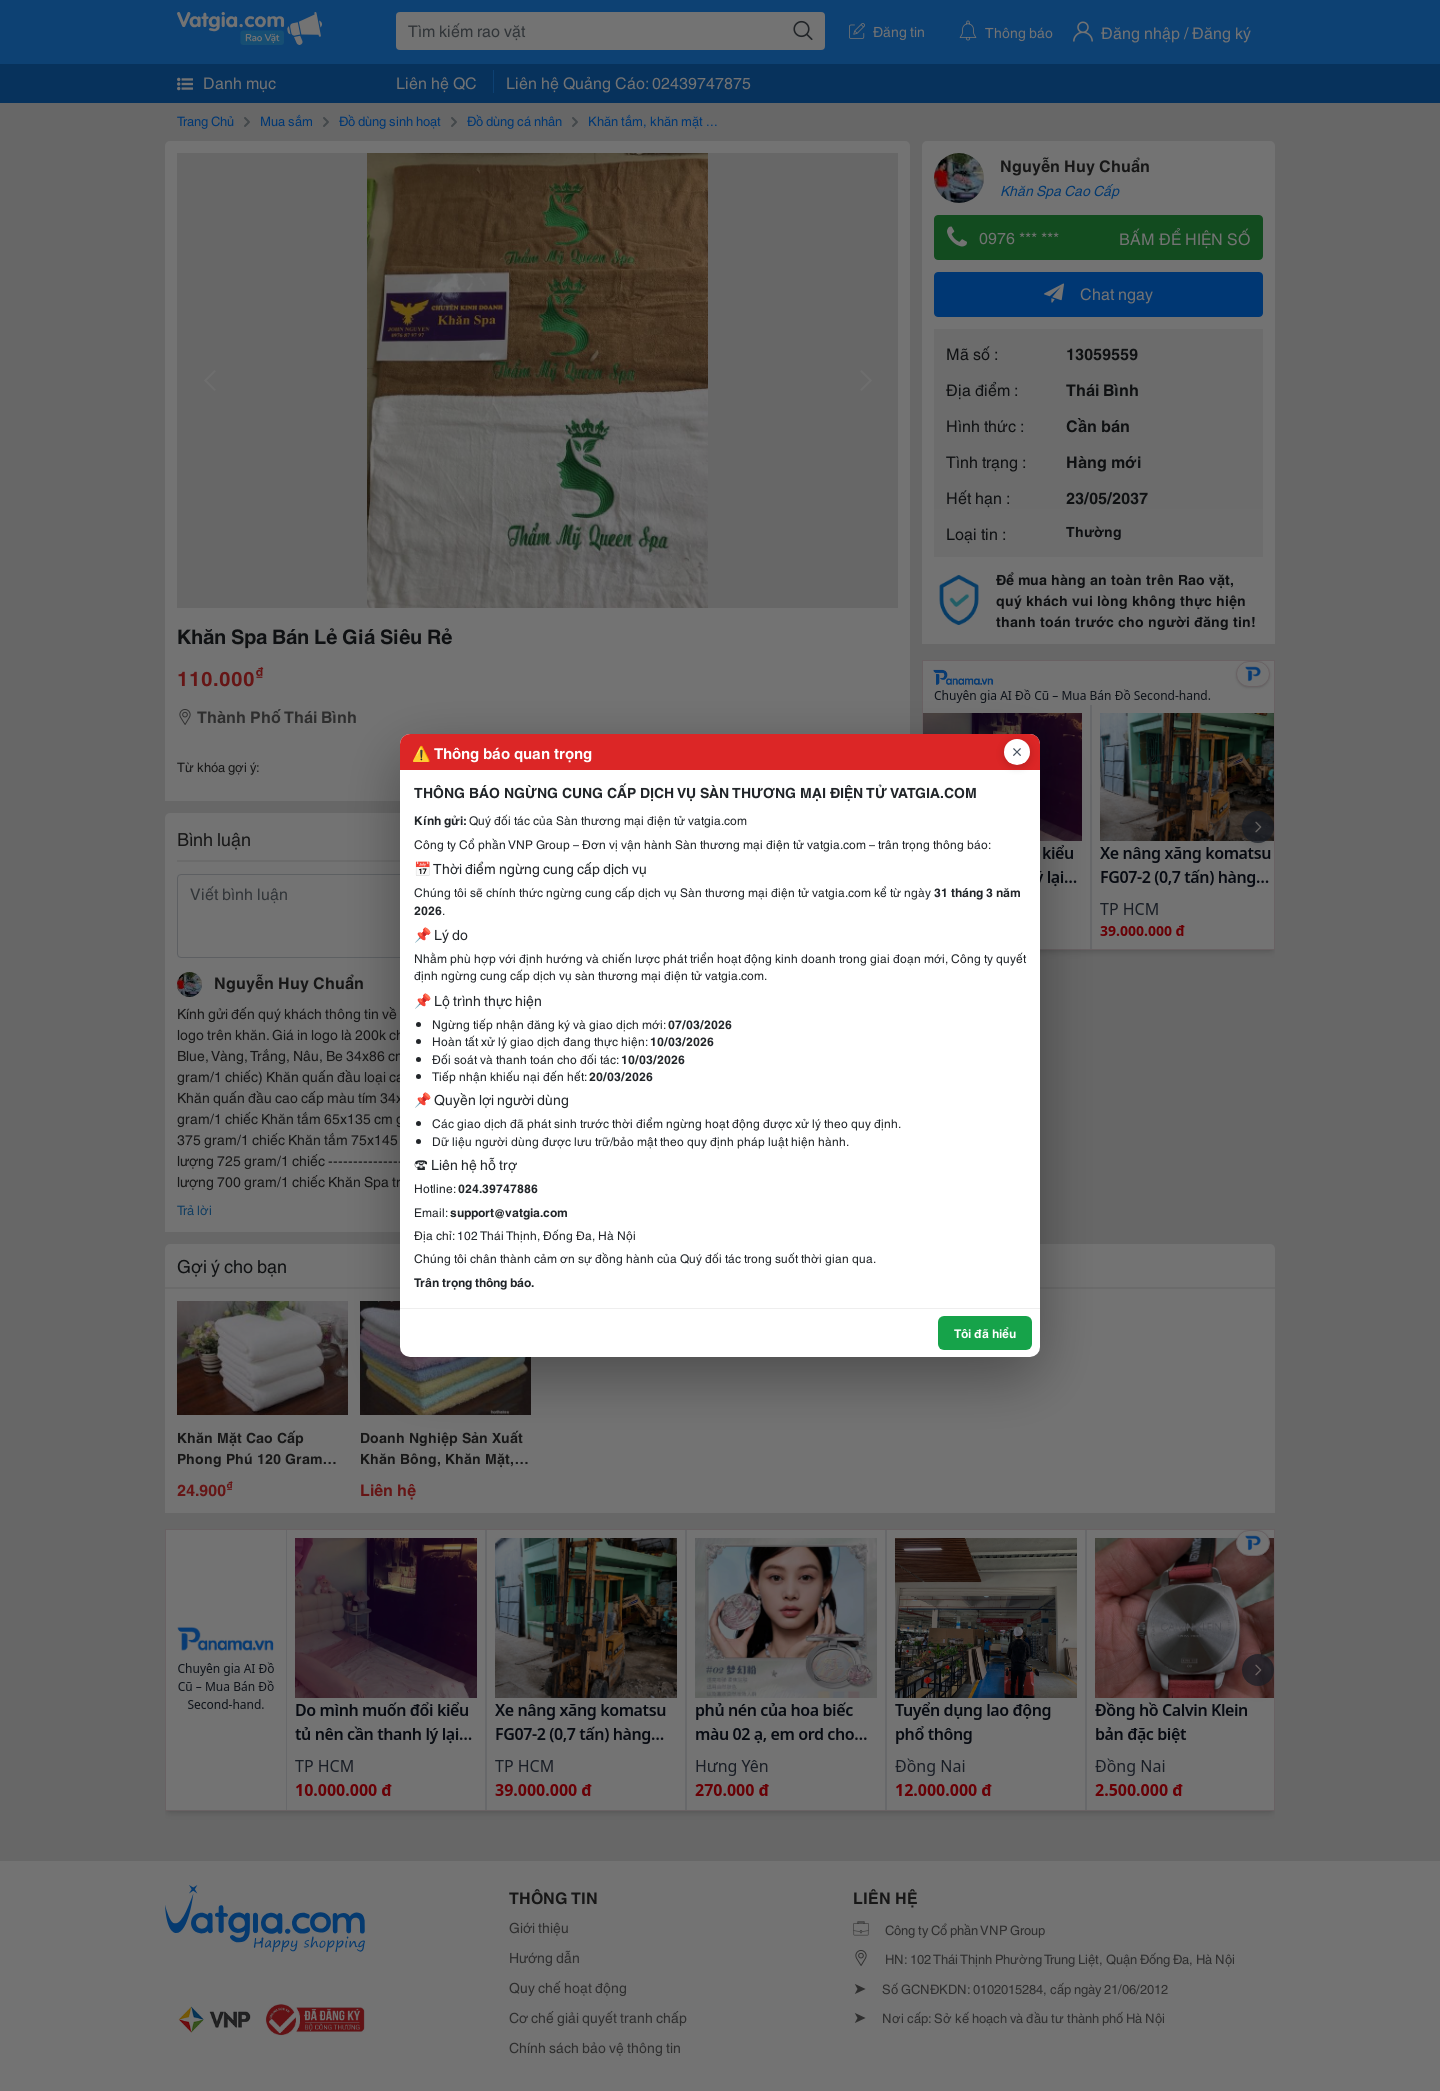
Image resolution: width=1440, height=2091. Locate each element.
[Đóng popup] (1017, 752)
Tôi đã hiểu (985, 1332)
